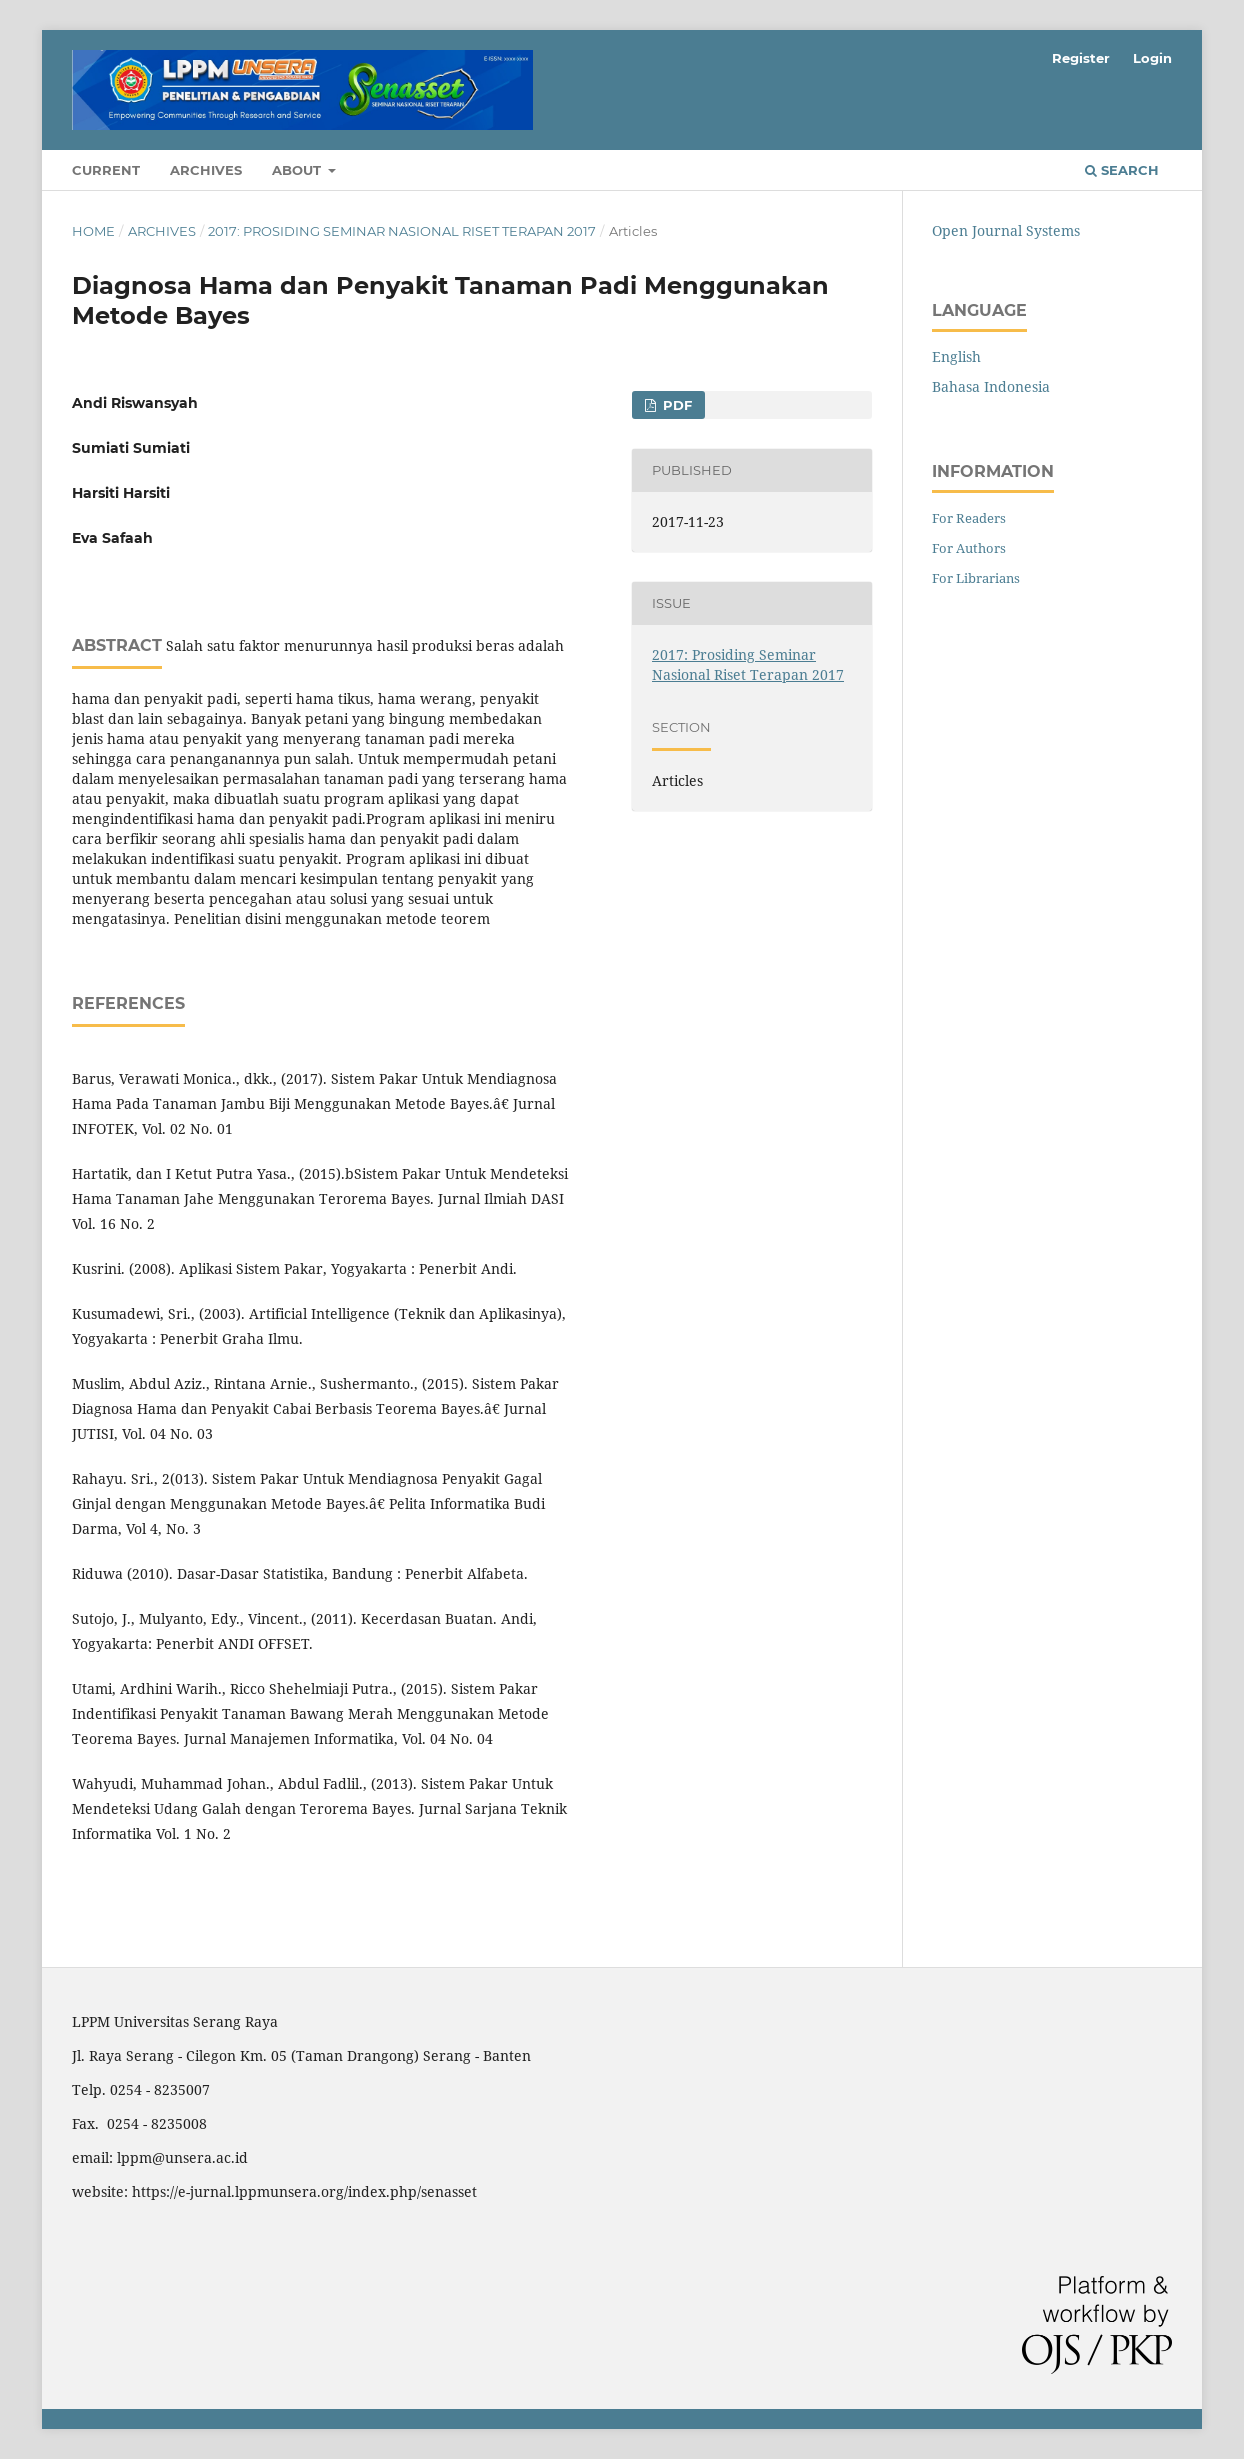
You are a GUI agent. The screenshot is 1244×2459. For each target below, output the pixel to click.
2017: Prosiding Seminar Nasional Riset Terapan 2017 (402, 231)
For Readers (969, 518)
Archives (206, 170)
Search (1122, 170)
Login (1152, 58)
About (298, 170)
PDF (675, 405)
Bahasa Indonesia (991, 386)
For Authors (969, 548)
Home (93, 231)
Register (1081, 58)
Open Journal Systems (1006, 230)
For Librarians (976, 578)
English (956, 356)
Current (106, 170)
